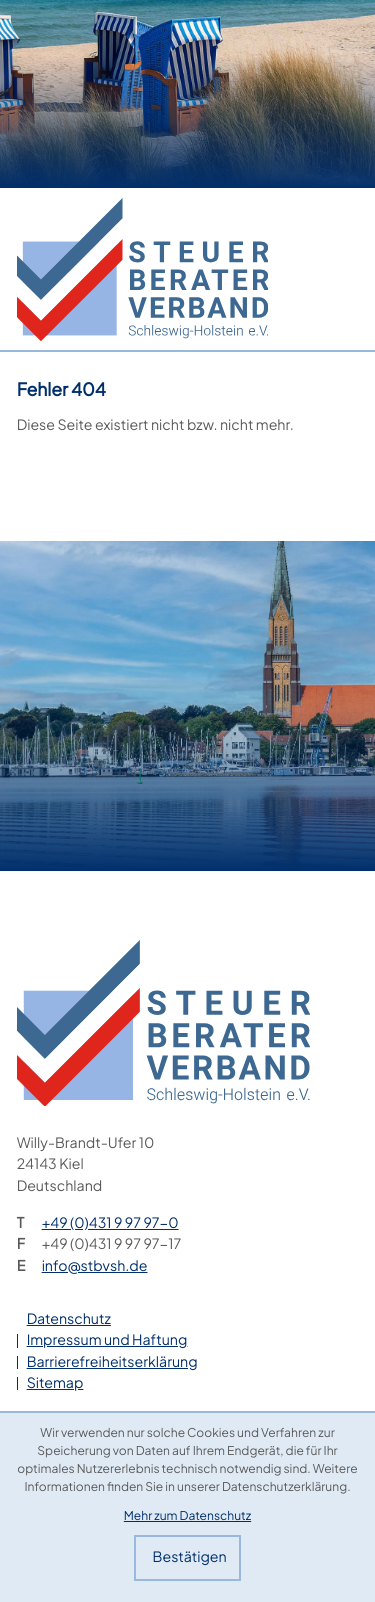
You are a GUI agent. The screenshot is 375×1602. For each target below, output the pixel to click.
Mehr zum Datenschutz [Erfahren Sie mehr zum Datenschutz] (187, 1515)
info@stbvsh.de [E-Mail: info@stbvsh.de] (95, 1266)
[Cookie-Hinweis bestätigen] (188, 1558)
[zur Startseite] (143, 269)
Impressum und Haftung (107, 1340)
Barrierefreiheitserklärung (112, 1362)
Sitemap (55, 1383)
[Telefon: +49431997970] (110, 1223)
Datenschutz (69, 1319)
